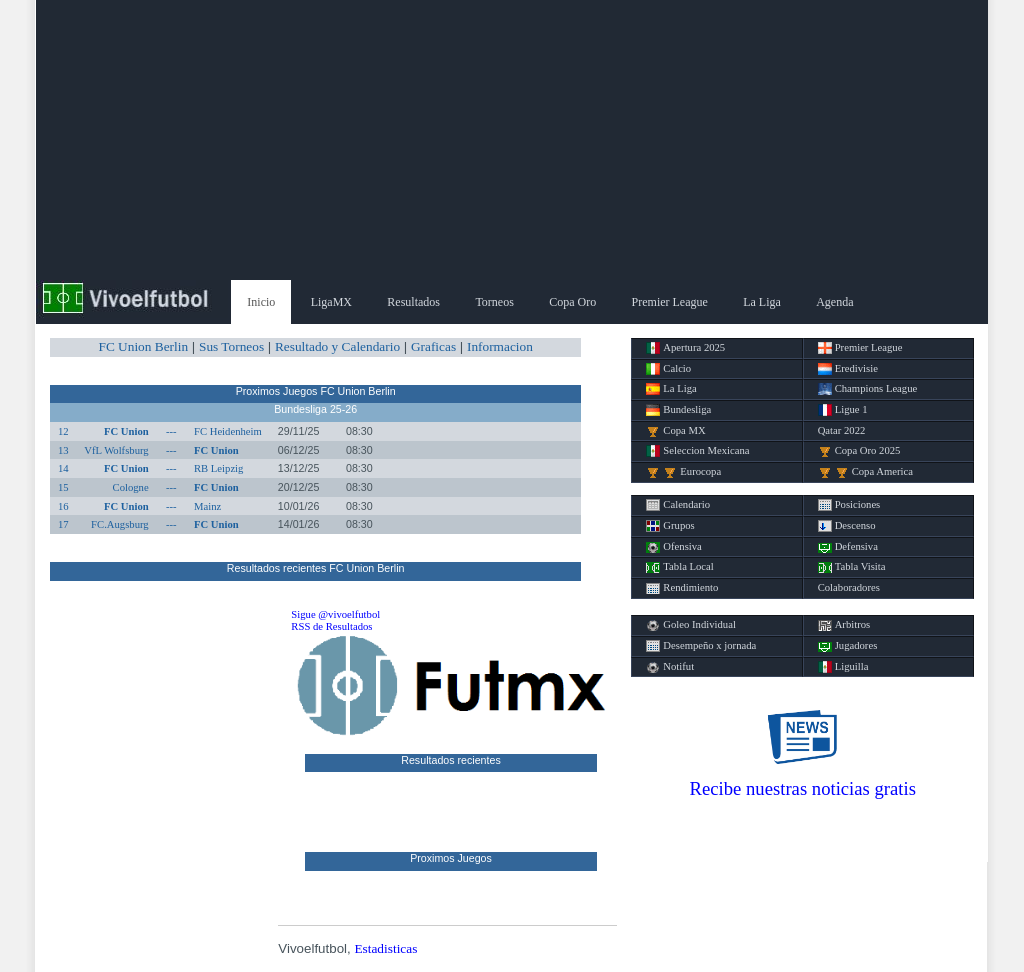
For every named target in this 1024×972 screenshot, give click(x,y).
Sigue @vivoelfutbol (335, 614)
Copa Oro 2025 (859, 451)
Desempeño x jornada (701, 646)
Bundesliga (678, 410)
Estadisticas (385, 948)
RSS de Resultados (331, 626)
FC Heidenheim (228, 431)
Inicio (261, 302)
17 (63, 524)
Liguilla (843, 667)
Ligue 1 (843, 410)
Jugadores (848, 646)
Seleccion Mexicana (697, 451)
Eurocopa (683, 472)
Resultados (413, 302)
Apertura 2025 (685, 348)
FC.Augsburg (120, 524)
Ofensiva (673, 547)
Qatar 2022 (842, 430)
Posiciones (849, 505)
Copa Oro (572, 302)
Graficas (433, 346)
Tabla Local (679, 567)
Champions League (868, 389)
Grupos (670, 526)
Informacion (500, 346)
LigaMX (331, 302)
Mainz (207, 506)
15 (63, 487)
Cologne (131, 487)
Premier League (670, 302)
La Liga (762, 302)
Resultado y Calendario (337, 346)
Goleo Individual (691, 625)
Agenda (834, 302)
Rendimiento (682, 588)
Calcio (668, 369)
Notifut (670, 667)
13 (63, 450)
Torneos (494, 302)
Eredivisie (848, 369)
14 (63, 468)
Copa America (865, 472)
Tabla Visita (852, 567)
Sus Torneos (231, 346)
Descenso (847, 526)
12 (63, 431)
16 (63, 506)
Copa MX (675, 431)
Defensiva (848, 547)
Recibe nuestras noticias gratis (803, 788)
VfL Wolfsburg (116, 450)
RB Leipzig (218, 468)
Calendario (678, 505)
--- (171, 431)
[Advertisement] (512, 140)
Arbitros (844, 625)
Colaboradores (849, 587)
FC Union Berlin (143, 346)
